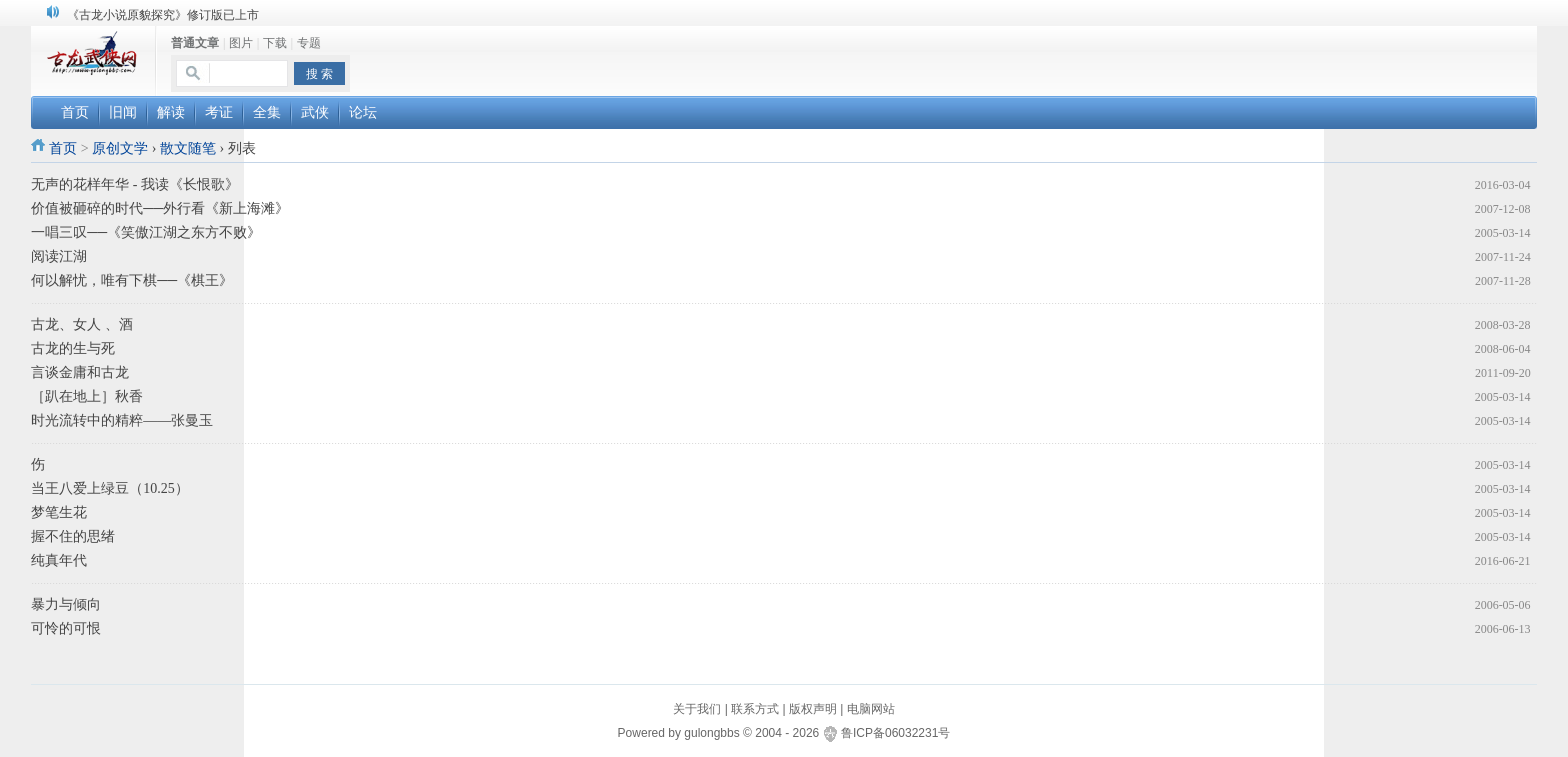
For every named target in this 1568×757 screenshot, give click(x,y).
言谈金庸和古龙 (80, 372)
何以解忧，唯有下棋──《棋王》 (132, 280)
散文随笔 (188, 148)
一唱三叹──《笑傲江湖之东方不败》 (146, 232)
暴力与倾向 (66, 604)
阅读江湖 (59, 256)
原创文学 (120, 148)
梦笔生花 (59, 512)
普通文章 (195, 43)
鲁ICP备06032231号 (895, 733)
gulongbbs (711, 733)
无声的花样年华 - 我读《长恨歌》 (135, 184)
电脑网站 (871, 709)
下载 (275, 43)
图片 (241, 43)
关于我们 (697, 709)
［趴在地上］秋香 (87, 396)
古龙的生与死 (73, 348)
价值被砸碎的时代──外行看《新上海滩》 (160, 208)
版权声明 (813, 709)
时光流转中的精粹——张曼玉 (122, 420)
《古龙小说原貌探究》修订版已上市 (163, 15)
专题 (309, 43)
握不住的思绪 (73, 536)
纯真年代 (59, 560)
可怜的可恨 (66, 628)
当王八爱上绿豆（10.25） (110, 488)
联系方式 (755, 709)
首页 (63, 148)
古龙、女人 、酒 (82, 324)
